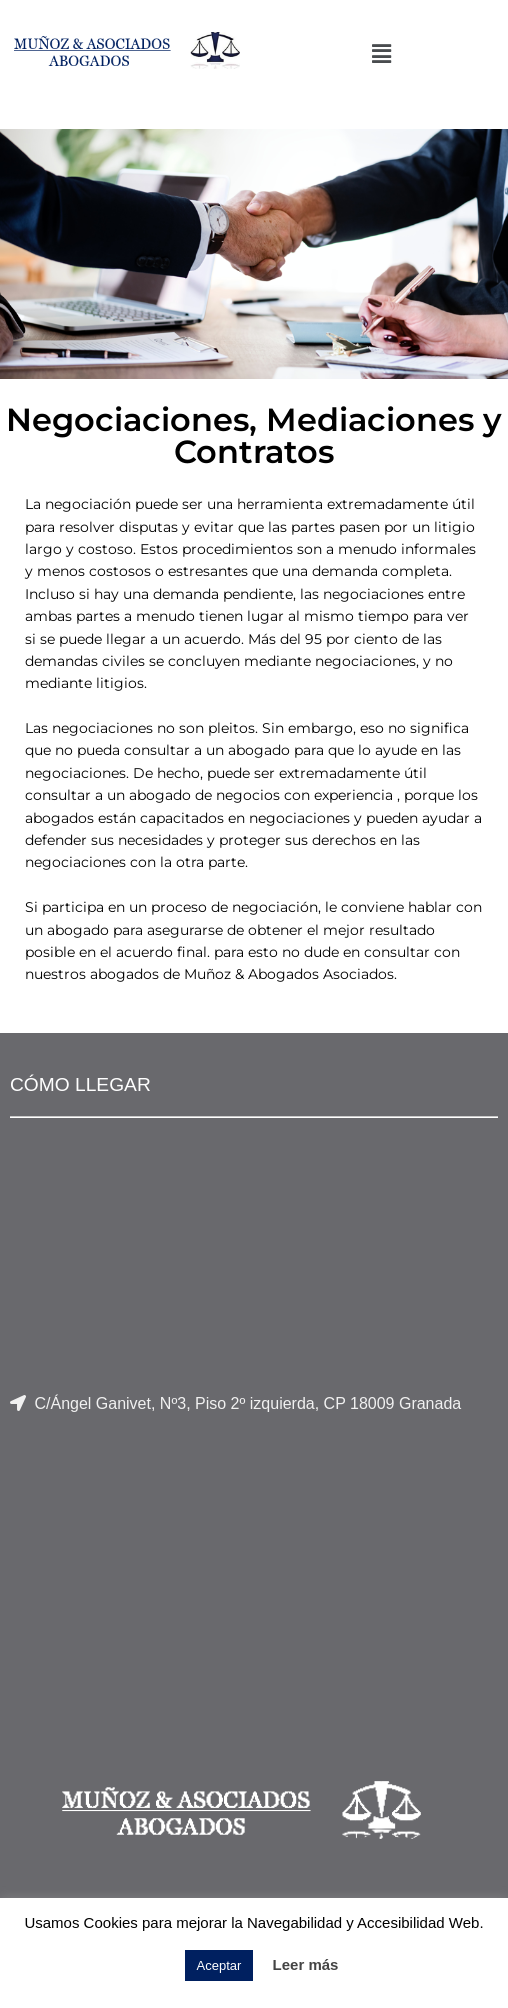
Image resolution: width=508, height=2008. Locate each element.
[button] (381, 54)
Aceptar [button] (219, 1965)
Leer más (306, 1964)
